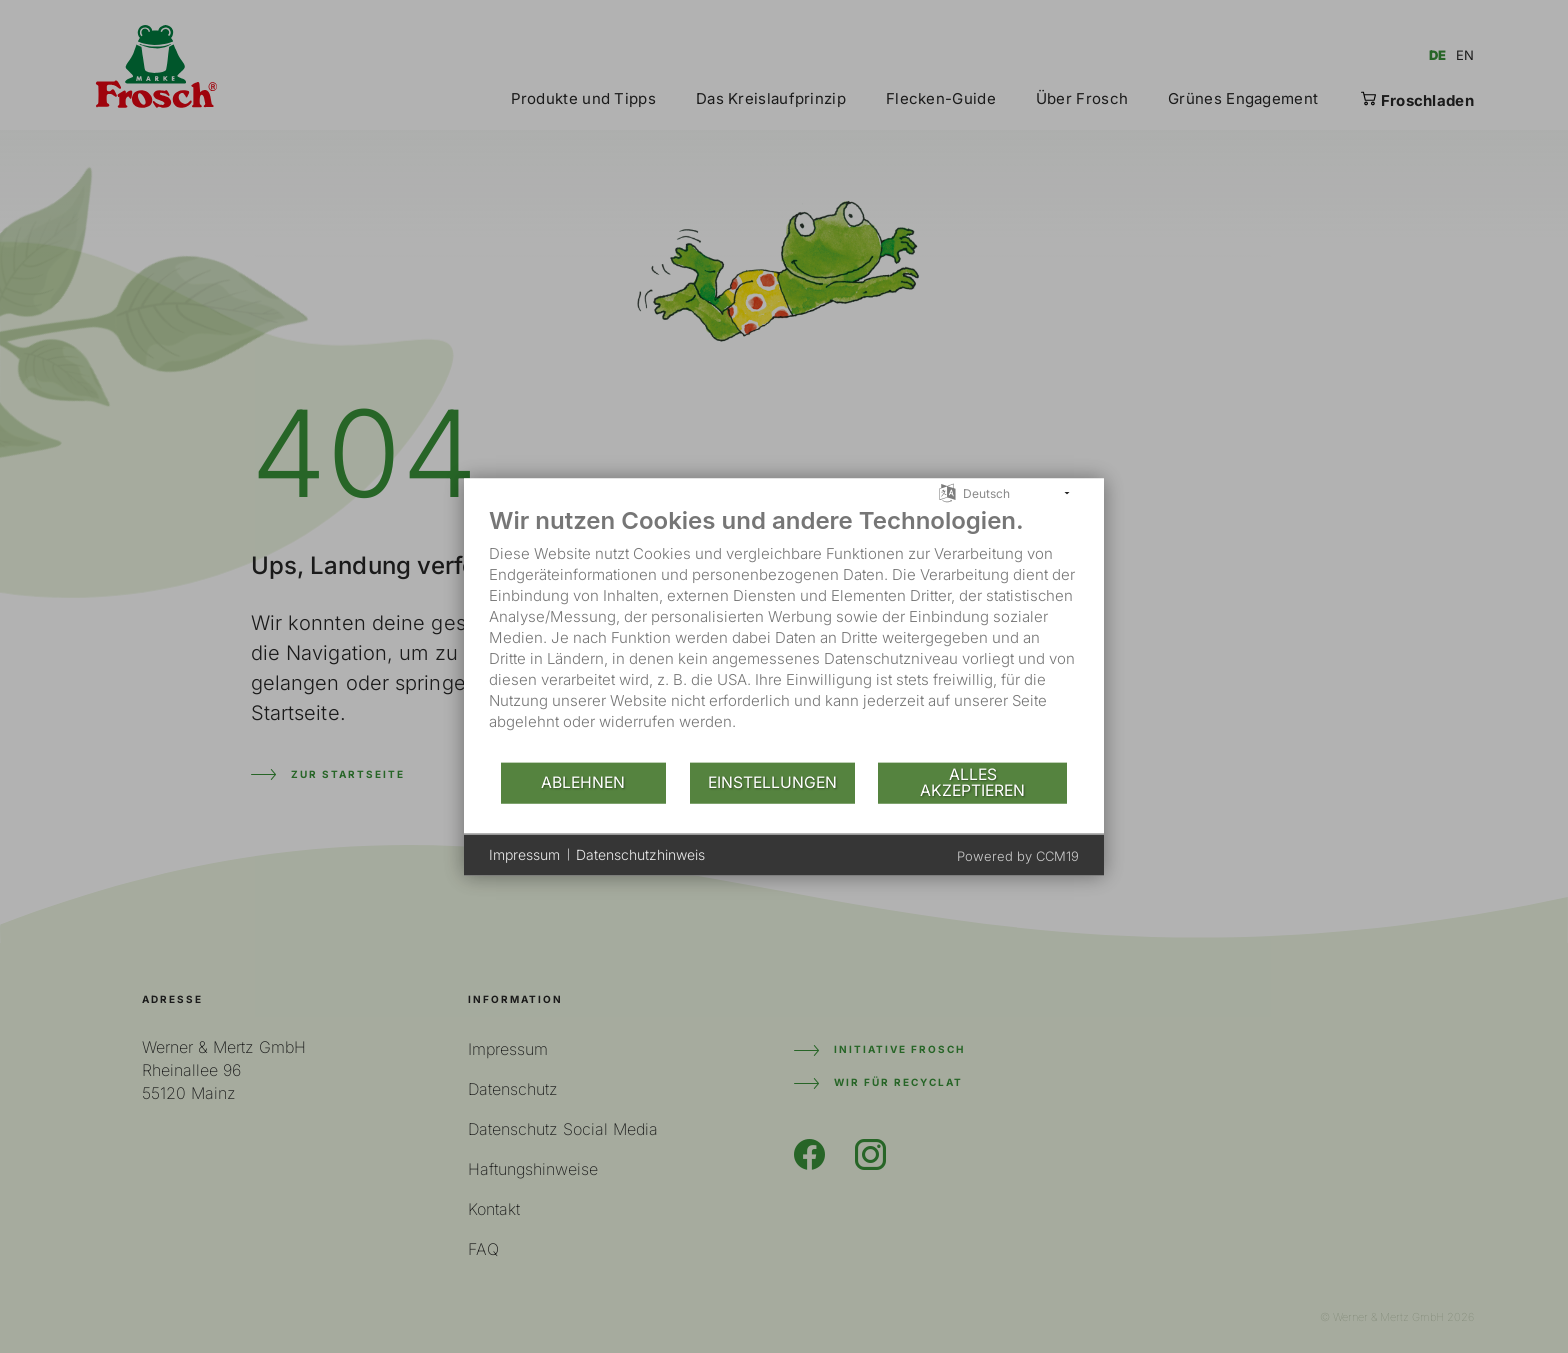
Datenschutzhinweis (640, 854)
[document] (784, 632)
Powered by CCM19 (1018, 855)
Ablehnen (583, 782)
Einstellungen (772, 782)
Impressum (524, 854)
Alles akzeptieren (972, 782)
